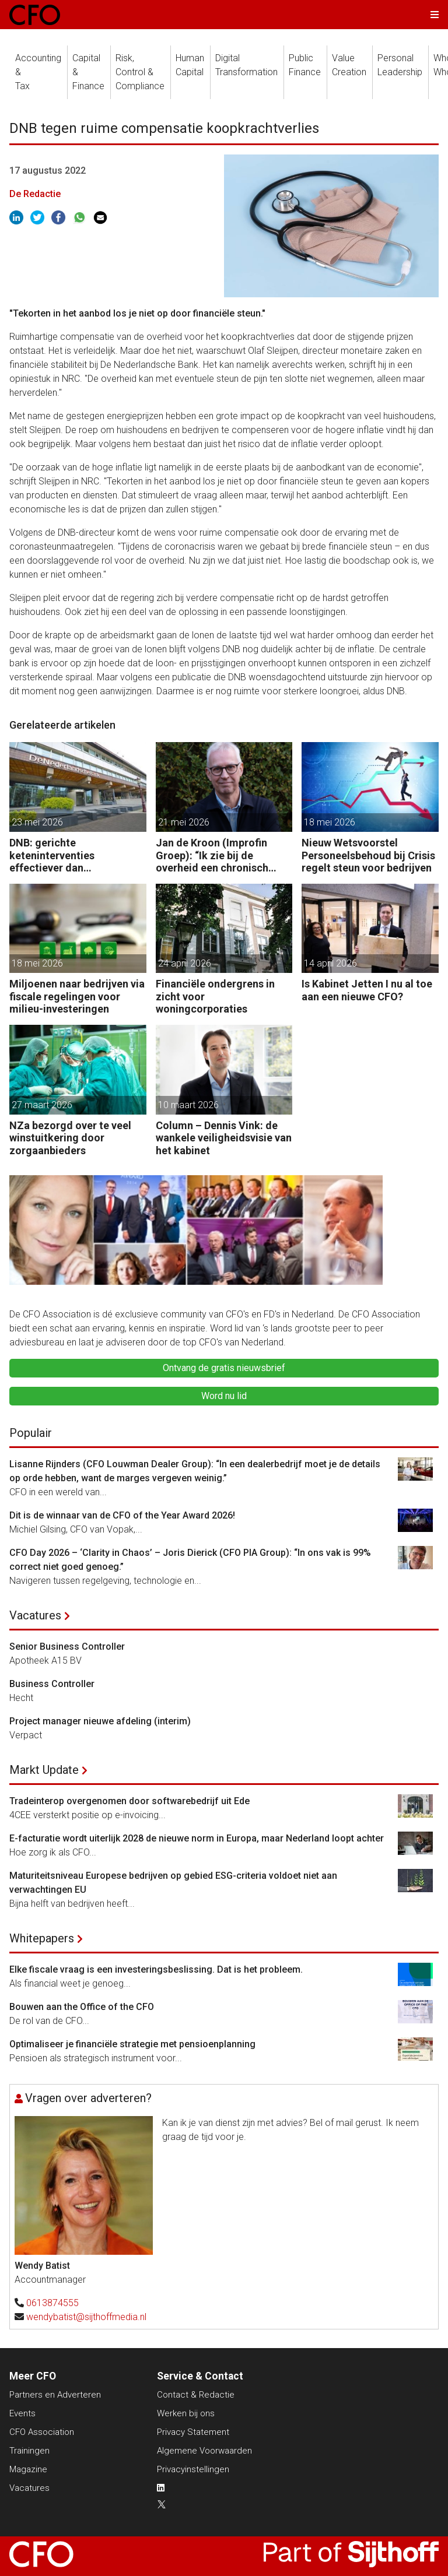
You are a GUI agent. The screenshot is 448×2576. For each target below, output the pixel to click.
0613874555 (52, 2302)
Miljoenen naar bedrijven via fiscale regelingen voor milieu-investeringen (77, 996)
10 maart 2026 (188, 1104)
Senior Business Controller (67, 1646)
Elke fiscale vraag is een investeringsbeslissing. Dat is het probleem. (156, 1969)
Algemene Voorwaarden (204, 2450)
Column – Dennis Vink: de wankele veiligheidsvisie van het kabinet (224, 1138)
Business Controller (51, 1683)
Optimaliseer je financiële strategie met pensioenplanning (132, 2044)
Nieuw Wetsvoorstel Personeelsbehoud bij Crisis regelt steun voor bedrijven (368, 855)
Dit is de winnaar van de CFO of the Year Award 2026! (122, 1515)
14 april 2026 (330, 963)
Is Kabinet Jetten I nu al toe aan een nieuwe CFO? (367, 990)
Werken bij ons (186, 2413)
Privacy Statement (193, 2432)
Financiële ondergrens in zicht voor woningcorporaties (215, 996)
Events (22, 2413)
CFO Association (41, 2432)
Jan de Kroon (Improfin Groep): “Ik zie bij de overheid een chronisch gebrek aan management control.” (216, 855)
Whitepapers (41, 1938)
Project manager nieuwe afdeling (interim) (100, 1721)
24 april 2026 (184, 963)
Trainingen (29, 2450)
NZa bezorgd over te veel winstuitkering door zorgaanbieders (70, 1138)
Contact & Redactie (196, 2394)
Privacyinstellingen (193, 2469)
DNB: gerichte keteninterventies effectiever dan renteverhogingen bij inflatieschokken (59, 855)
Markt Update (44, 1770)
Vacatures (35, 1615)
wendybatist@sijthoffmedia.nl (86, 2316)
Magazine (28, 2469)
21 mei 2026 (183, 822)
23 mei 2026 (37, 822)
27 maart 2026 (42, 1104)
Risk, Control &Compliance (140, 72)
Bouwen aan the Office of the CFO (81, 2006)
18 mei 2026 (329, 822)
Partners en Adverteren (55, 2394)
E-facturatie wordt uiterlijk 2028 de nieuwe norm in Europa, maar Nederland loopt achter (196, 1838)
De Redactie (35, 193)
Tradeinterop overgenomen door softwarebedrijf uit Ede (129, 1801)
